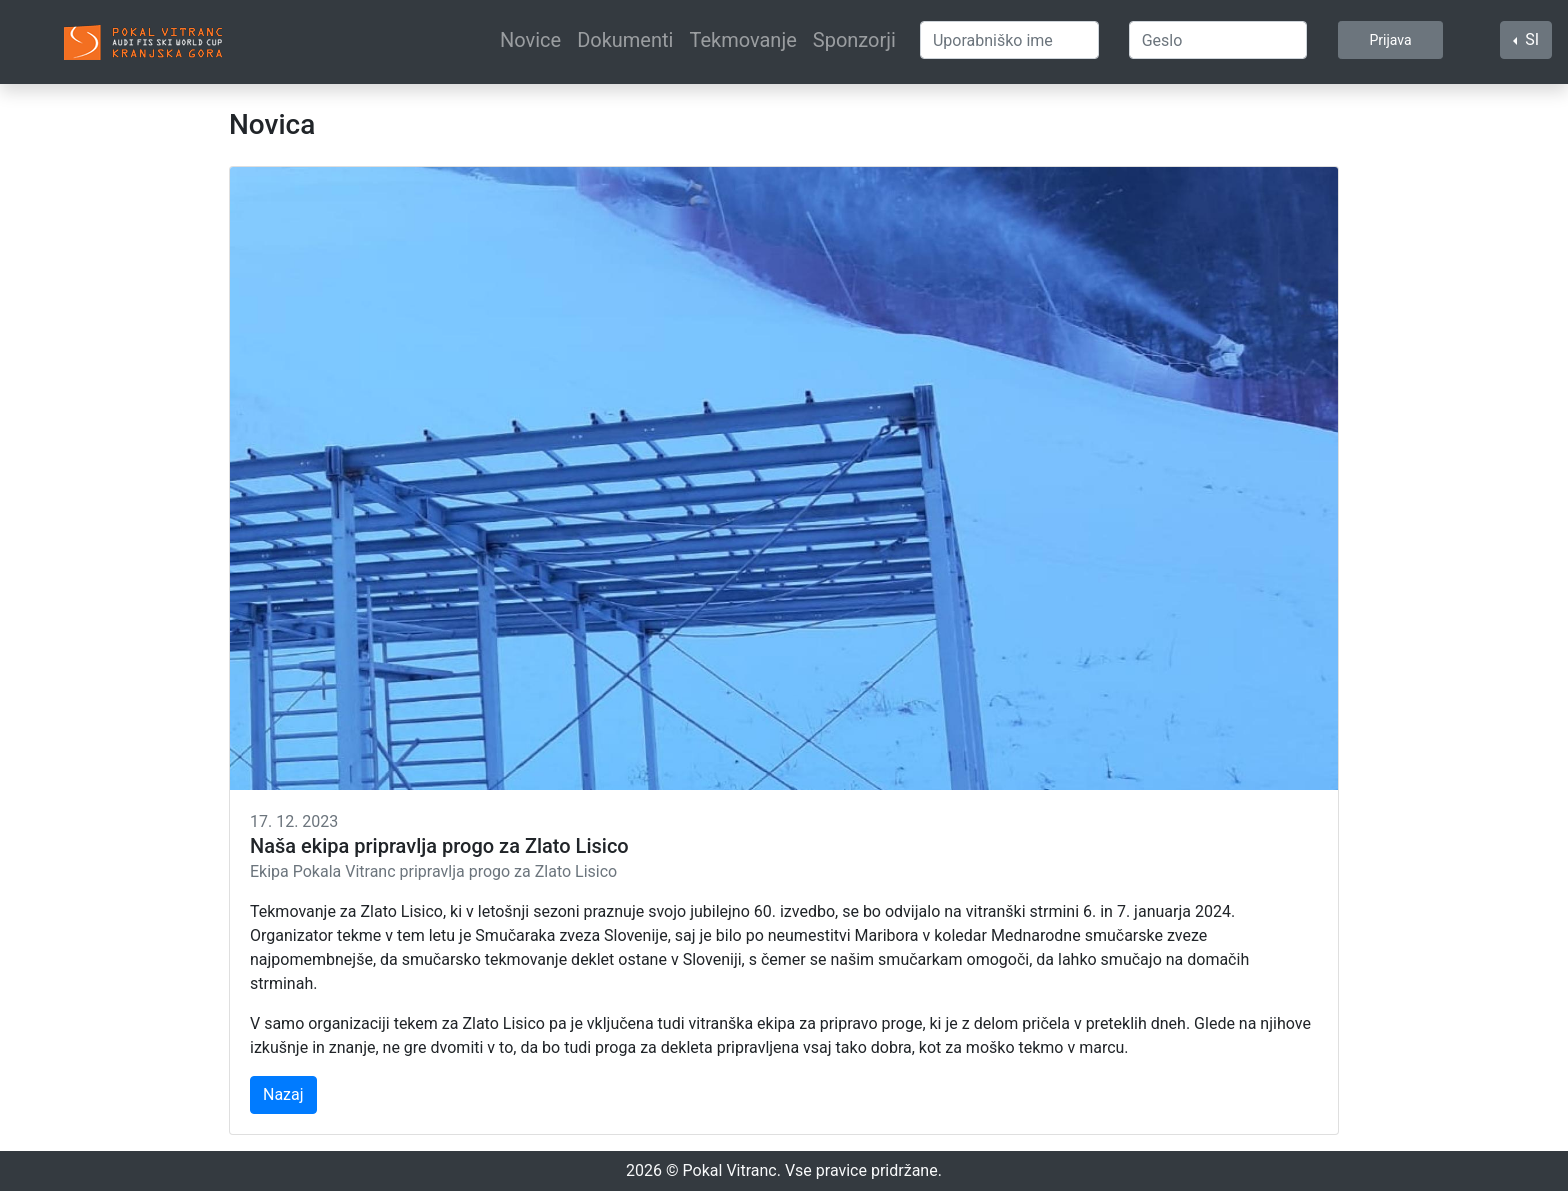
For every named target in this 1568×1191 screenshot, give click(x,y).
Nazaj (283, 1094)
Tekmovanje (742, 40)
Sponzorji (854, 40)
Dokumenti (625, 40)
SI (1530, 39)
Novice (530, 40)
